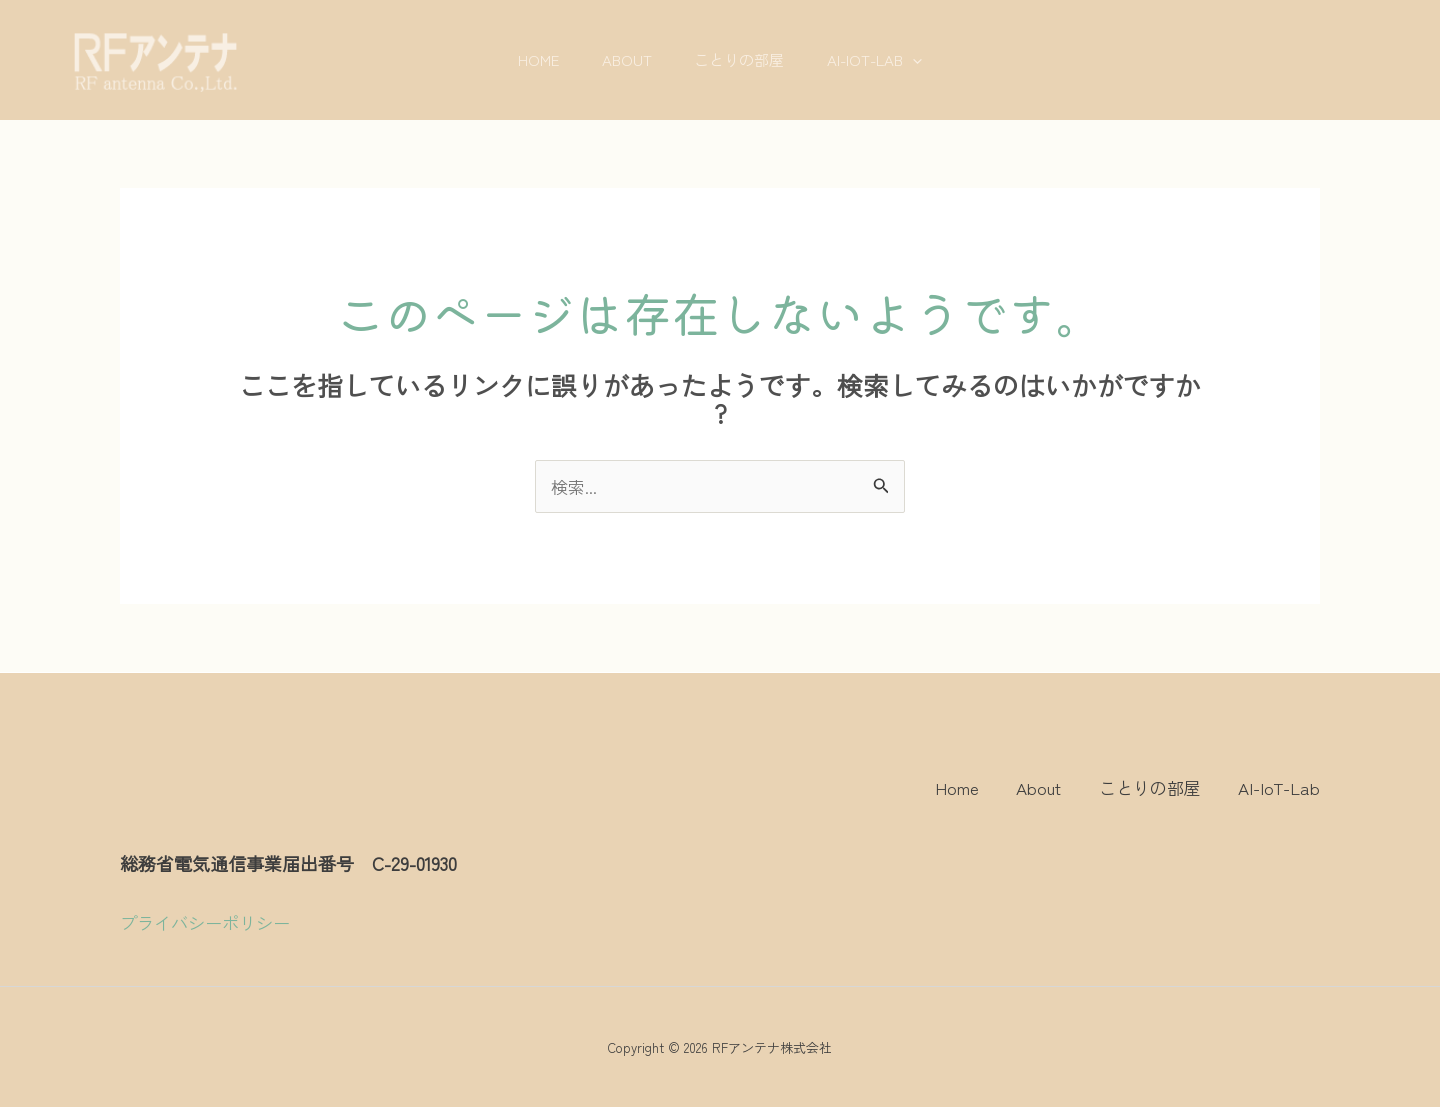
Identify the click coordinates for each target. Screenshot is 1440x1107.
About (623, 59)
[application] (923, 60)
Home (527, 59)
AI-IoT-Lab (885, 60)
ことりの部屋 (743, 59)
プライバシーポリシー (205, 922)
